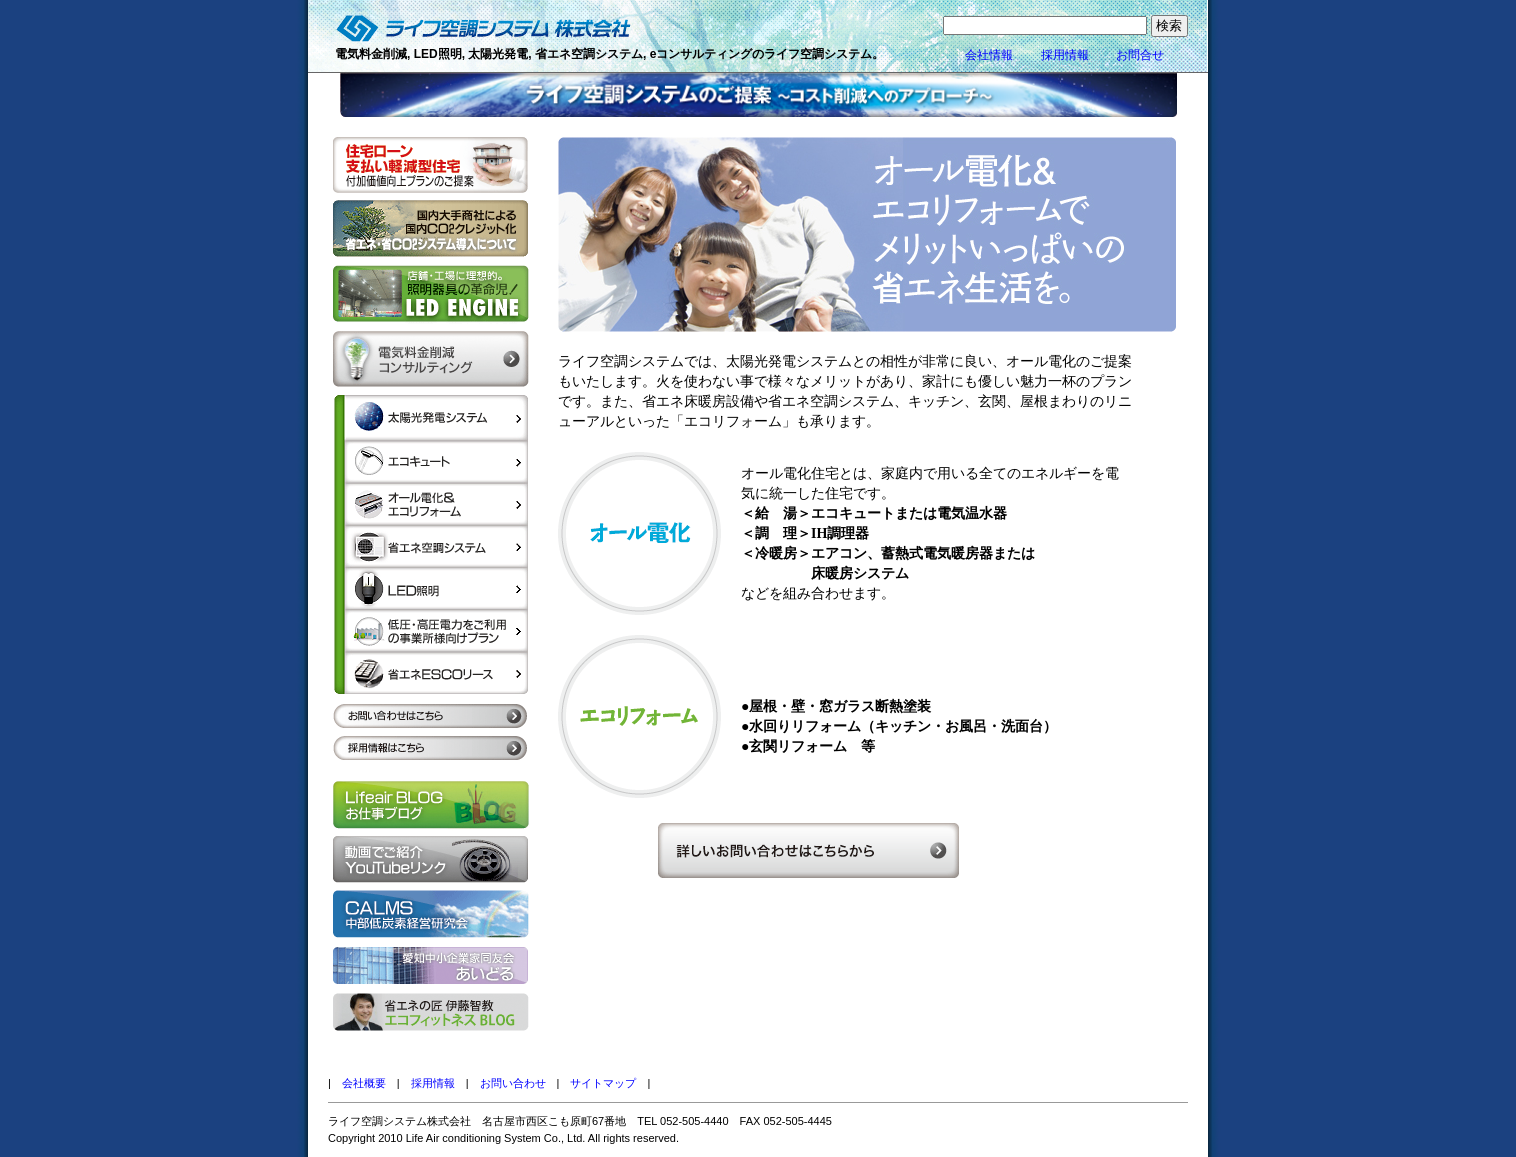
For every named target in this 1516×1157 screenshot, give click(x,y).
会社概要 (364, 1083)
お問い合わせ (513, 1083)
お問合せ (1140, 55)
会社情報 (989, 55)
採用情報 (1065, 55)
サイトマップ (603, 1083)
